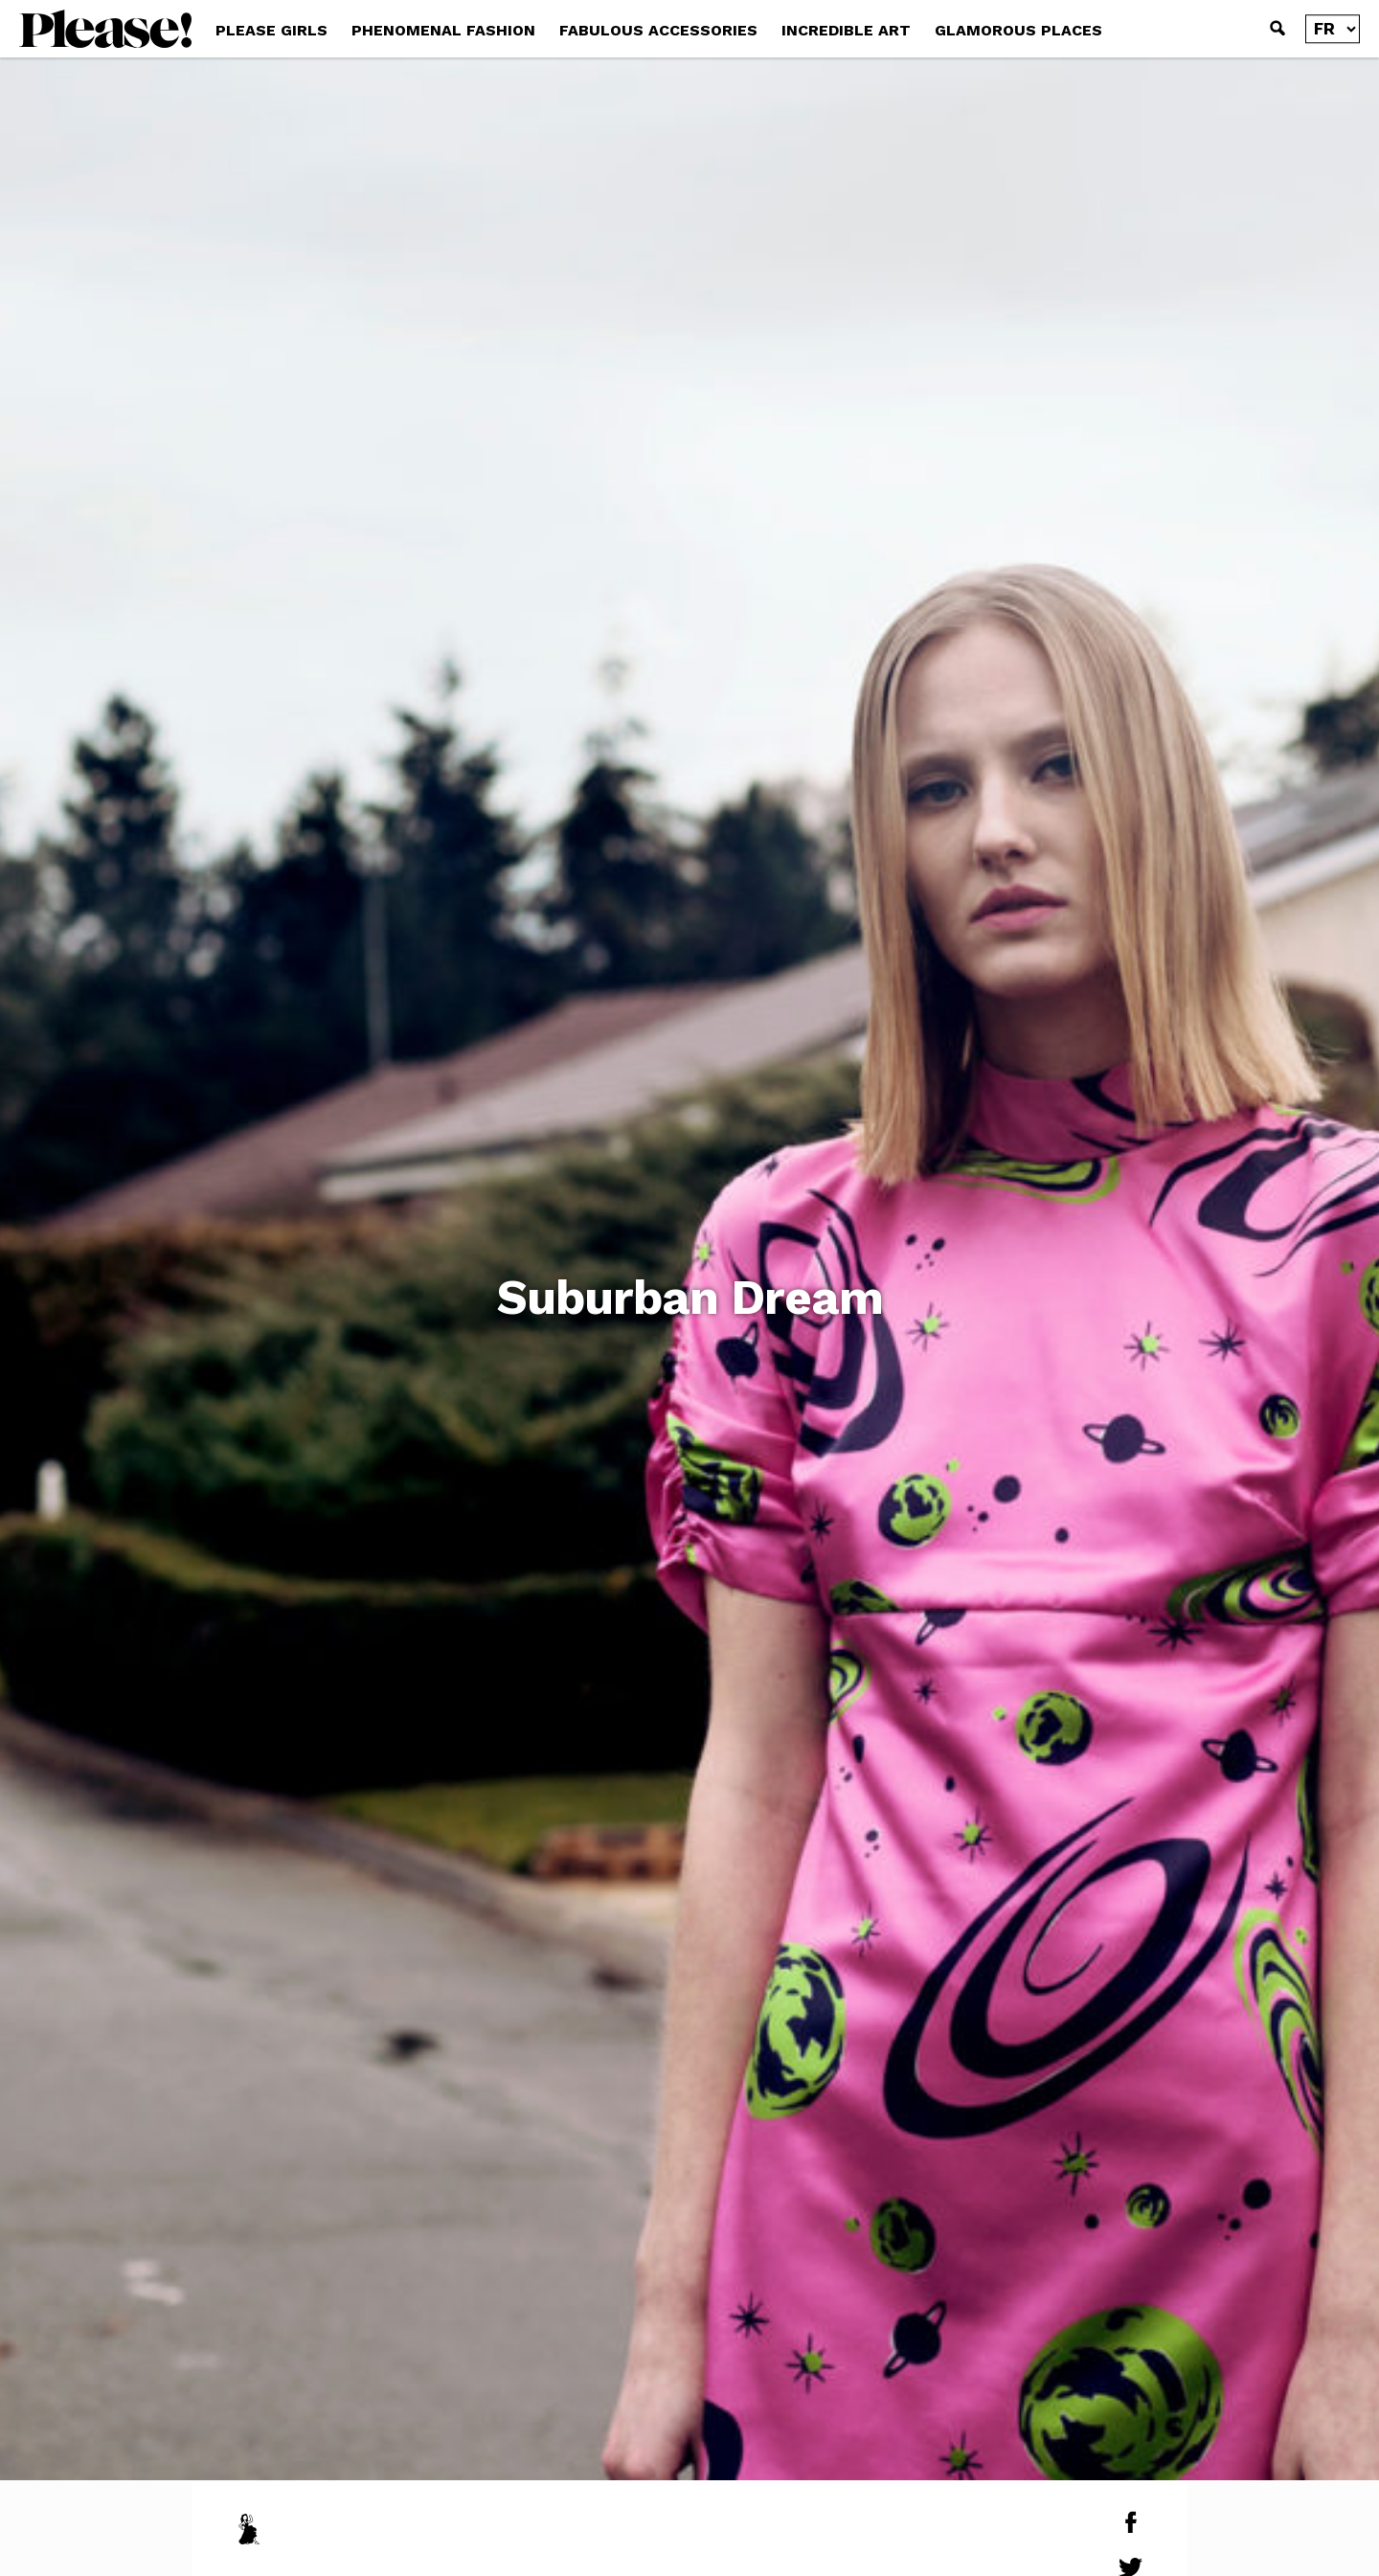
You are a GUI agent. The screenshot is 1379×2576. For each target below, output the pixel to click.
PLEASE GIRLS (271, 30)
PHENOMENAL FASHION (443, 30)
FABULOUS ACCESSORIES (658, 30)
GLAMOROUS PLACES (1018, 30)
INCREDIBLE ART (846, 30)
